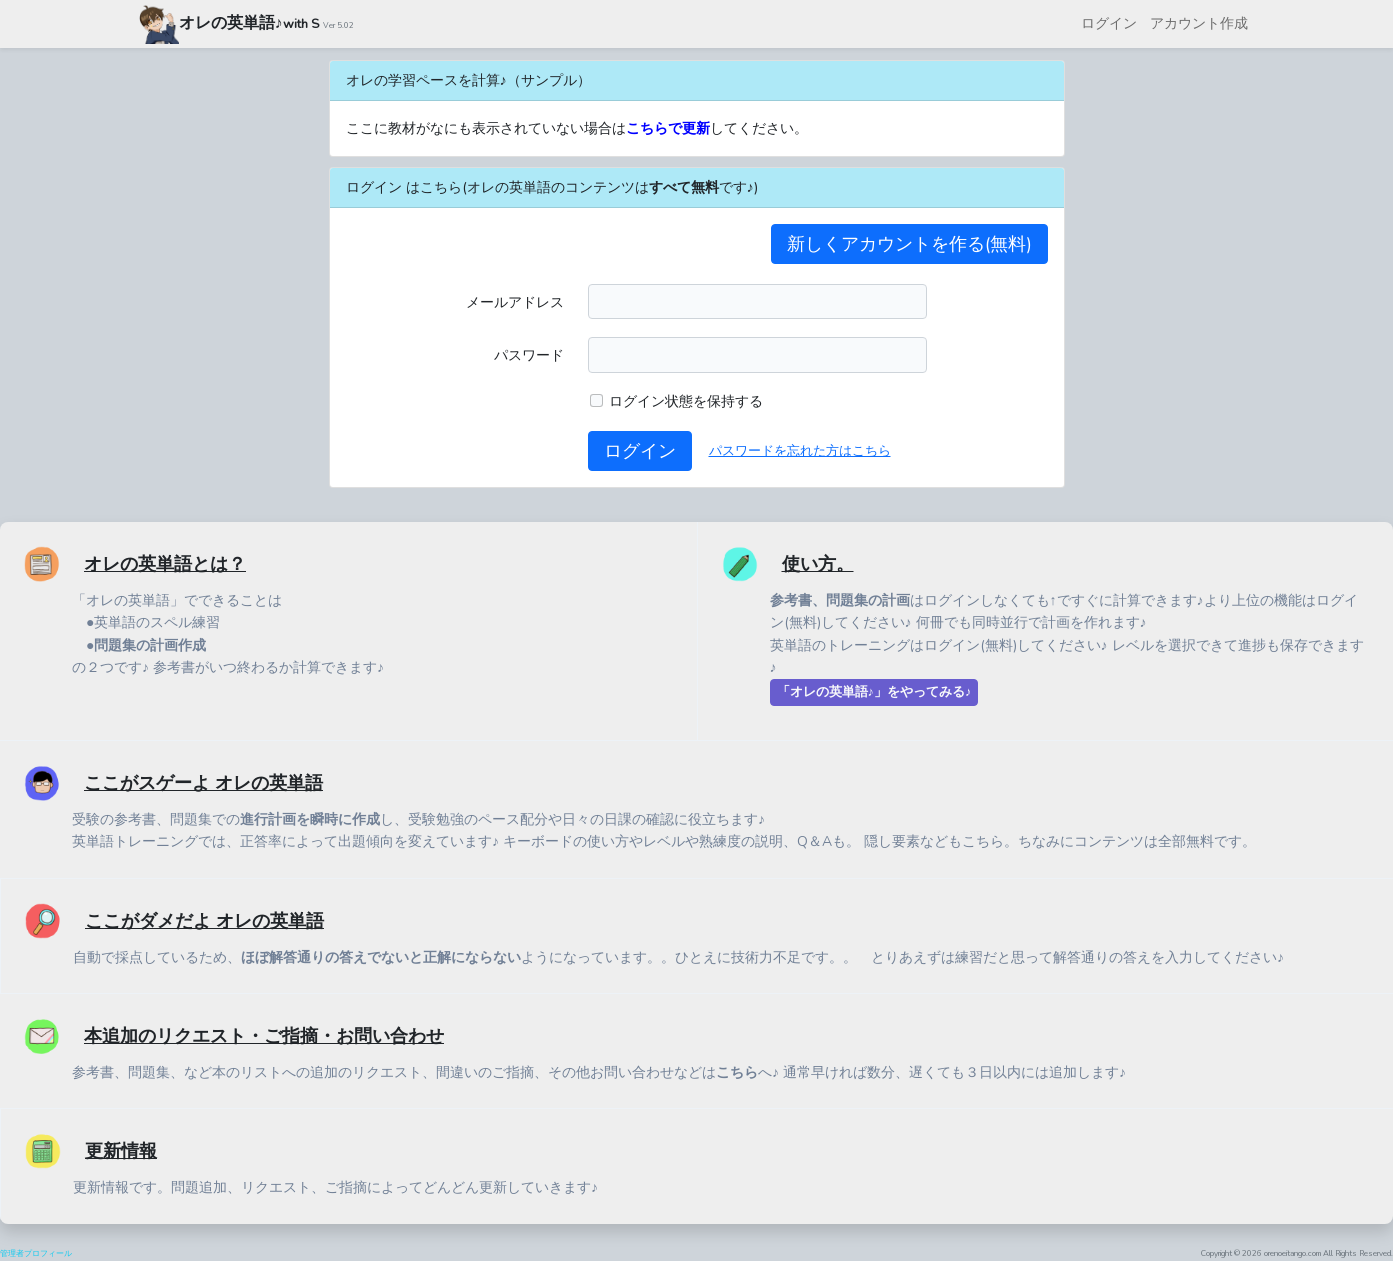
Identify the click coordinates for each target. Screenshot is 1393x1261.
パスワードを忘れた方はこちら (800, 451)
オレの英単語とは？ (165, 564)
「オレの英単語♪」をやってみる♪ (874, 692)
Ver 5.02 (338, 25)
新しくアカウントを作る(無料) (909, 244)
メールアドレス (515, 302)
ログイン (1109, 23)
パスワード (529, 355)
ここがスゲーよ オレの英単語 (203, 783)
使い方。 (818, 564)
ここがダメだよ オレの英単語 (204, 921)
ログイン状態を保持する (686, 401)
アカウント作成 (1199, 23)
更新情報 (121, 1151)
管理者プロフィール (40, 1253)
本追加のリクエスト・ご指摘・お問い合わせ (264, 1036)
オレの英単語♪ (251, 23)
